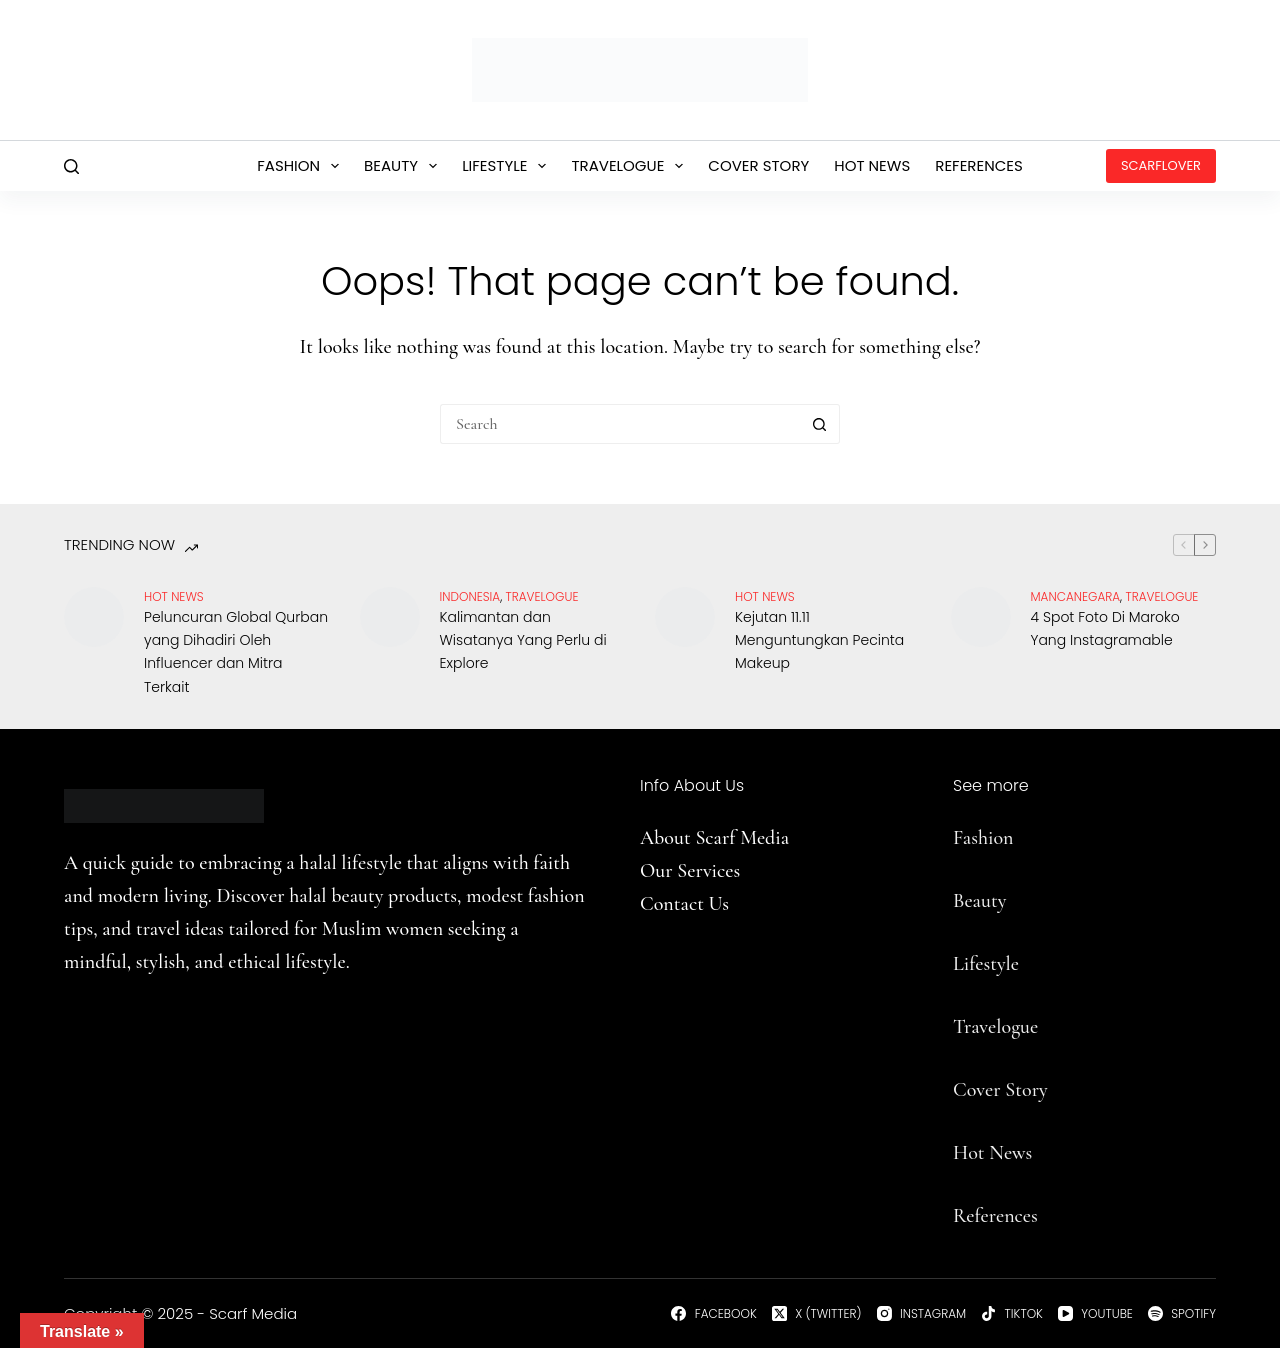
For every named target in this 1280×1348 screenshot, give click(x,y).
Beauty (404, 166)
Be (963, 901)
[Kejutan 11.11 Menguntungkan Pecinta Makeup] (685, 617)
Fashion (302, 166)
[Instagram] (922, 1314)
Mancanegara (1076, 596)
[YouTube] (1095, 1314)
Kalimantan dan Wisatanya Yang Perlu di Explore (523, 640)
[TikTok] (1012, 1314)
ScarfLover (1161, 165)
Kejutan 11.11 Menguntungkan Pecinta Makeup (819, 640)
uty (993, 901)
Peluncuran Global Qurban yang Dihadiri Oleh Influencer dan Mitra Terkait (236, 651)
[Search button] (820, 424)
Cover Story (758, 165)
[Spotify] (1182, 1314)
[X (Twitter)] (817, 1314)
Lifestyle (508, 166)
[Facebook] (713, 1314)
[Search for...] (620, 424)
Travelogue (631, 166)
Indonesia (470, 596)
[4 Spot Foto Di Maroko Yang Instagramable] (981, 617)
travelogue (542, 596)
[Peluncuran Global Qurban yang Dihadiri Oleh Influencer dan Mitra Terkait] (94, 617)
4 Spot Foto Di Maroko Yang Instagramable (1105, 628)
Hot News (872, 165)
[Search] (71, 166)
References (979, 165)
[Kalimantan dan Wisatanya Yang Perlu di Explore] (390, 617)
